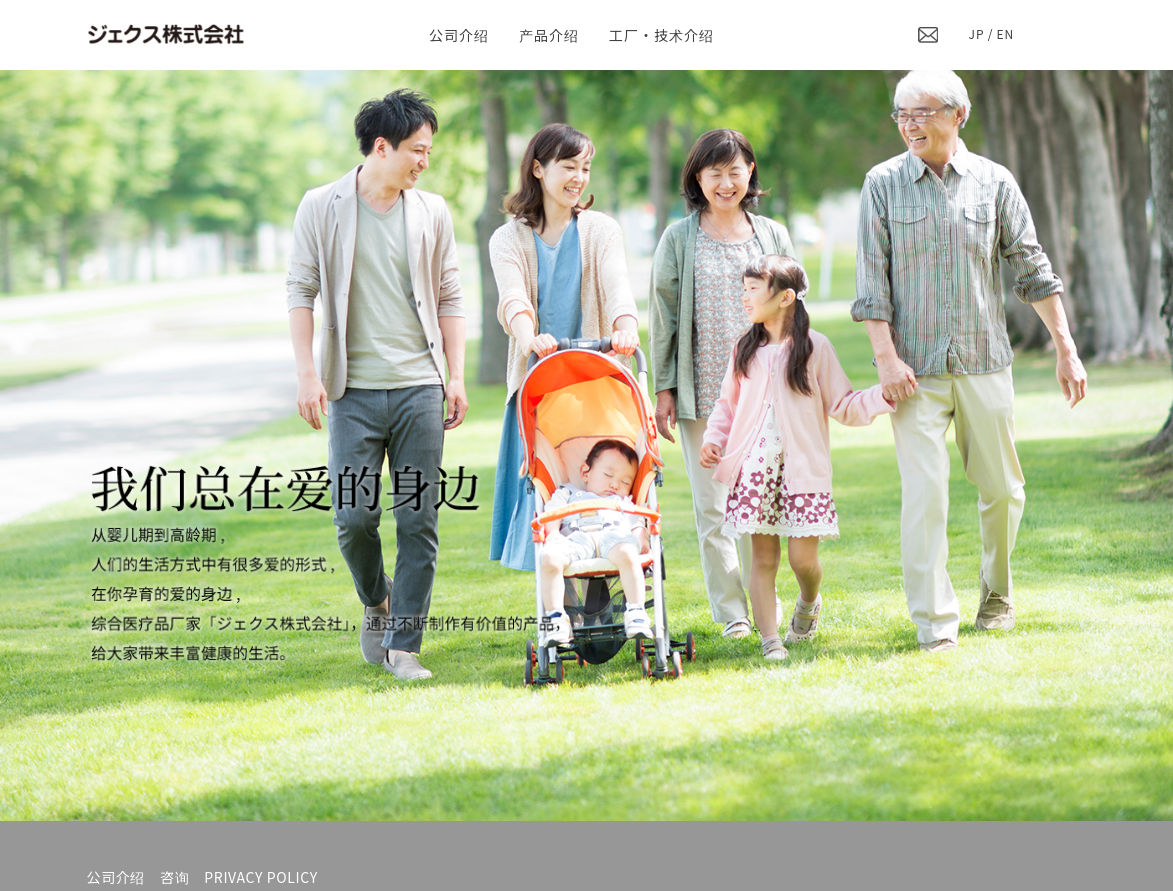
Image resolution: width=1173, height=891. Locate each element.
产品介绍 (549, 35)
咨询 (174, 877)
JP (977, 33)
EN (1006, 33)
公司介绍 (459, 35)
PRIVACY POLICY (260, 877)
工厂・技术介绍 (661, 35)
